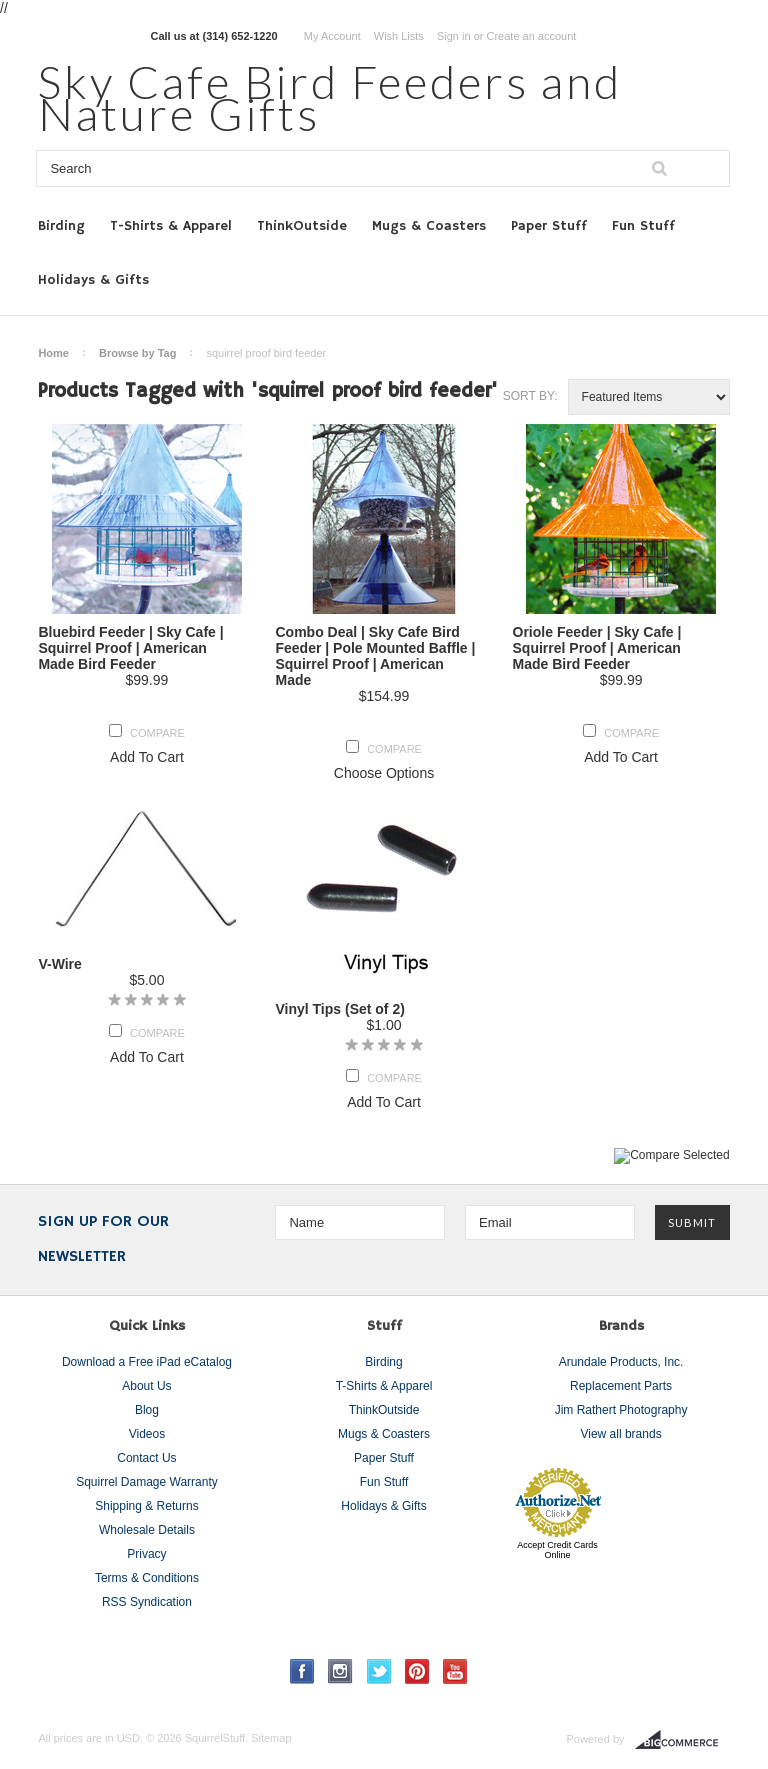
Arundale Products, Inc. (621, 1362)
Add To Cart (147, 757)
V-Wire (59, 964)
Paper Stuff (549, 226)
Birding (61, 226)
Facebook (302, 1671)
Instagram (340, 1671)
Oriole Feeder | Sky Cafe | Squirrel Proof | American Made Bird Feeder (597, 648)
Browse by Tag (137, 353)
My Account (332, 36)
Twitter (379, 1671)
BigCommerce (682, 1740)
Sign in (454, 36)
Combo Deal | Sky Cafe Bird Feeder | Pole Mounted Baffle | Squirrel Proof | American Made (375, 656)
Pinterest (417, 1671)
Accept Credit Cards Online (557, 1550)
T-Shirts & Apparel (171, 226)
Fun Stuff (643, 226)
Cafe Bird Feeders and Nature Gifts (330, 97)
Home (53, 353)
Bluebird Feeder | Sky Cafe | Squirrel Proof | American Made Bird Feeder (130, 648)
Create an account (531, 36)
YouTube (455, 1671)
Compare (157, 733)
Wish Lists (399, 36)
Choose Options (384, 773)
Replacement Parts (621, 1386)
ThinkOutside (302, 226)
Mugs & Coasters (429, 226)
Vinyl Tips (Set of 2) (339, 1009)
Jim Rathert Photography (621, 1410)
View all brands (620, 1434)
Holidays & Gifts (93, 280)
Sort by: (530, 396)
